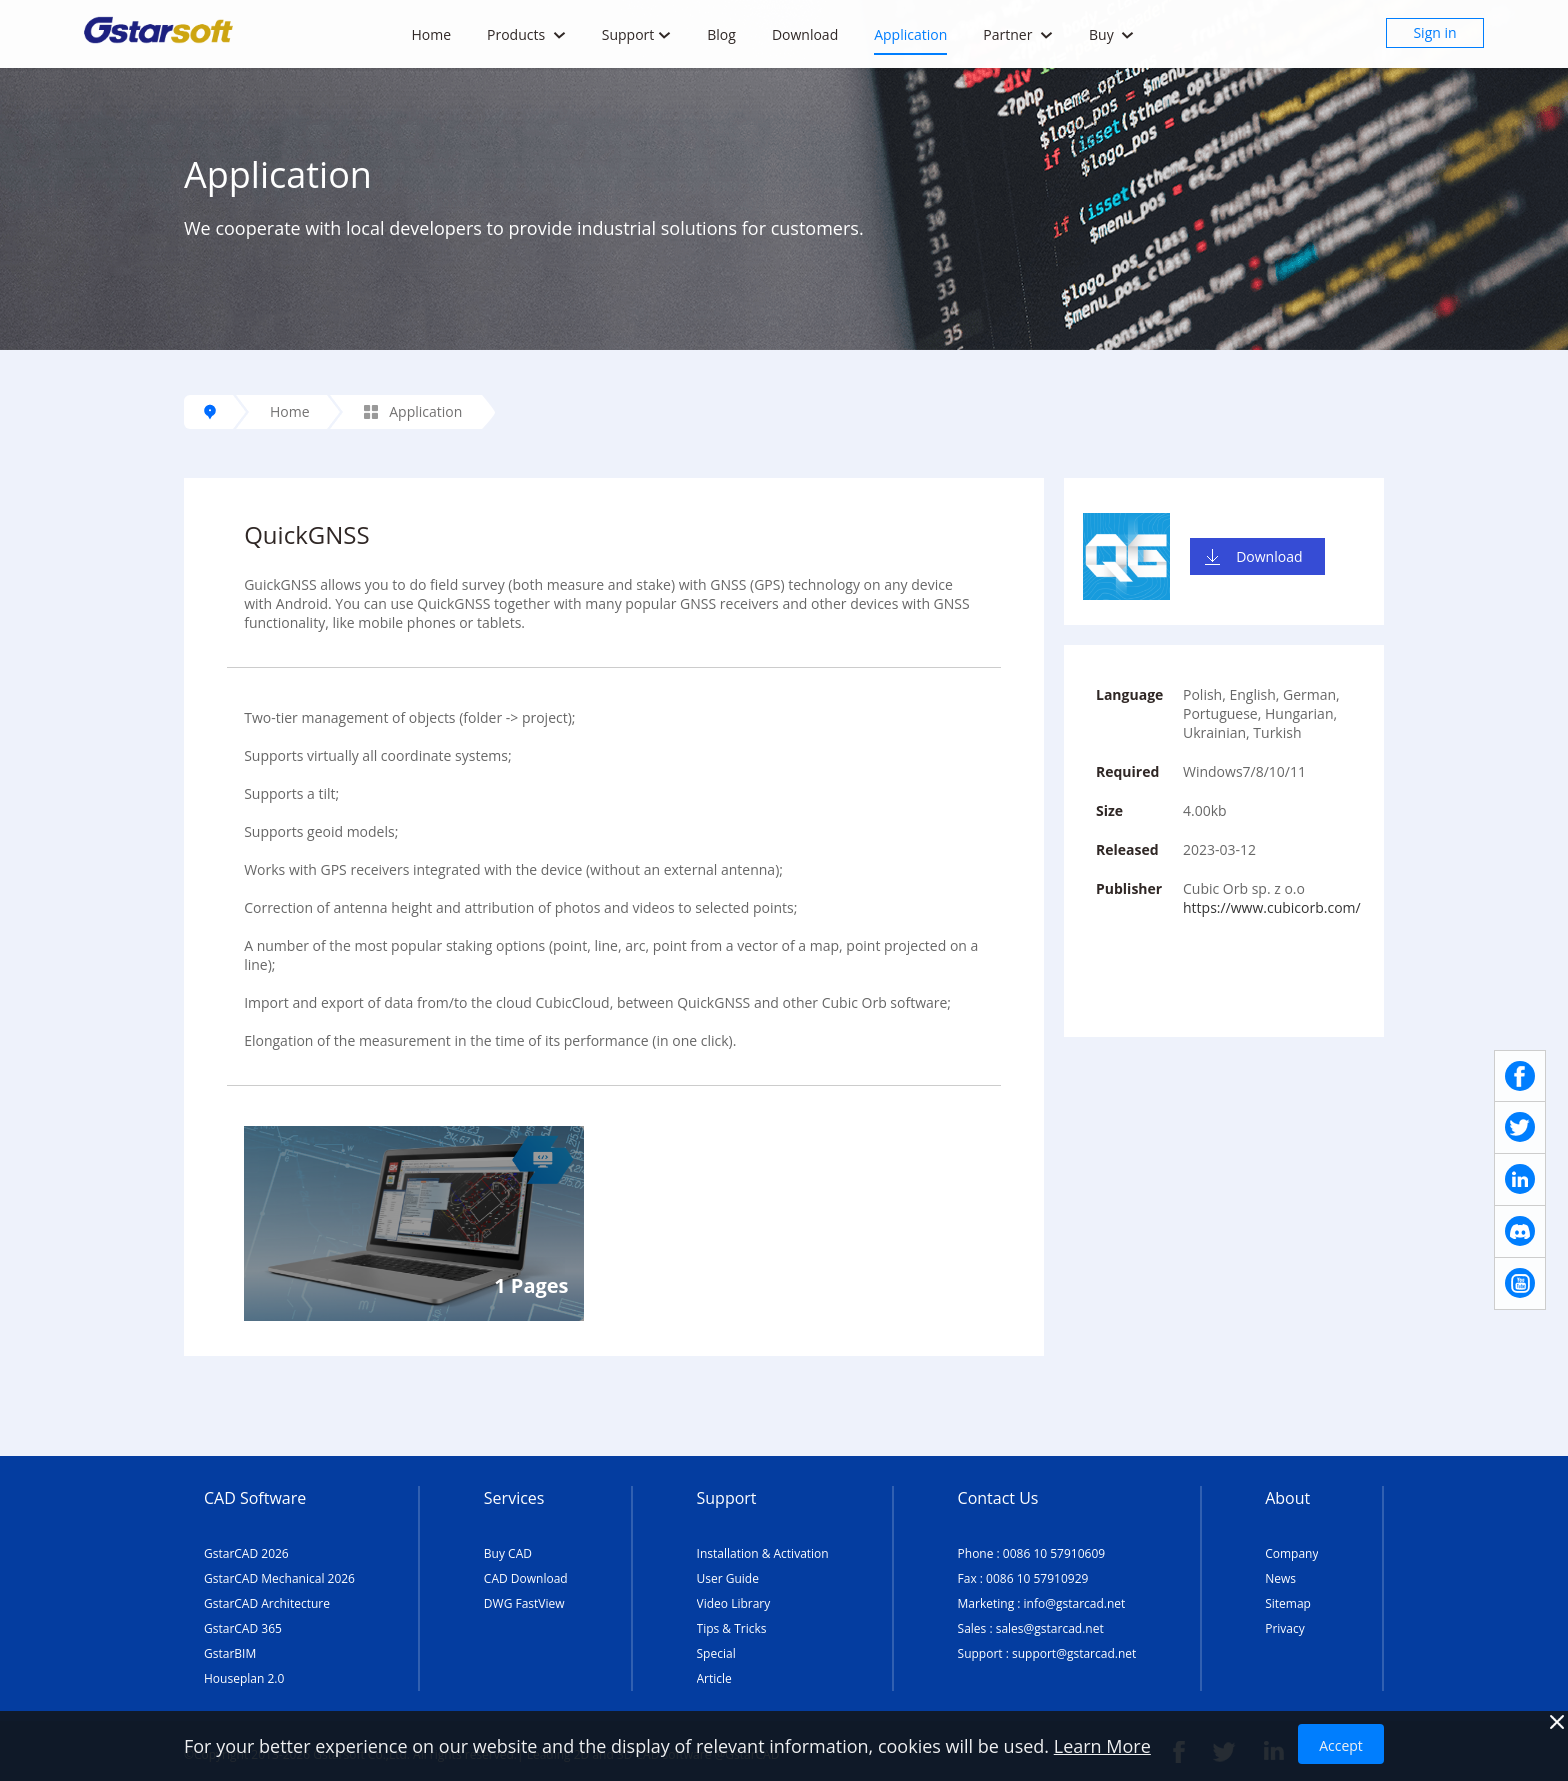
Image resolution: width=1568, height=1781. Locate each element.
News (1280, 1578)
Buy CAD (508, 1553)
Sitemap (1288, 1603)
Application (910, 34)
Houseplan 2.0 (244, 1678)
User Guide (728, 1578)
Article (714, 1678)
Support (637, 34)
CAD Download (526, 1578)
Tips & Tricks (732, 1628)
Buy (1111, 34)
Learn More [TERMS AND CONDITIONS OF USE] (1102, 1746)
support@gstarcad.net (1074, 1653)
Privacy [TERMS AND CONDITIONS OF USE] (1285, 1628)
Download (805, 34)
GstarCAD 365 (243, 1628)
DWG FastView (524, 1603)
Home (431, 34)
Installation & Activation (763, 1553)
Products (526, 34)
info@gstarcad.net (1075, 1603)
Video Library (734, 1603)
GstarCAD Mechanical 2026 (279, 1578)
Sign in (1434, 32)
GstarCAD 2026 (246, 1553)
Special (716, 1653)
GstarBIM (230, 1653)
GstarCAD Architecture (267, 1603)
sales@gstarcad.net (1050, 1628)
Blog (721, 34)
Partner (1018, 34)
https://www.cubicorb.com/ (1272, 907)
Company (1291, 1553)
